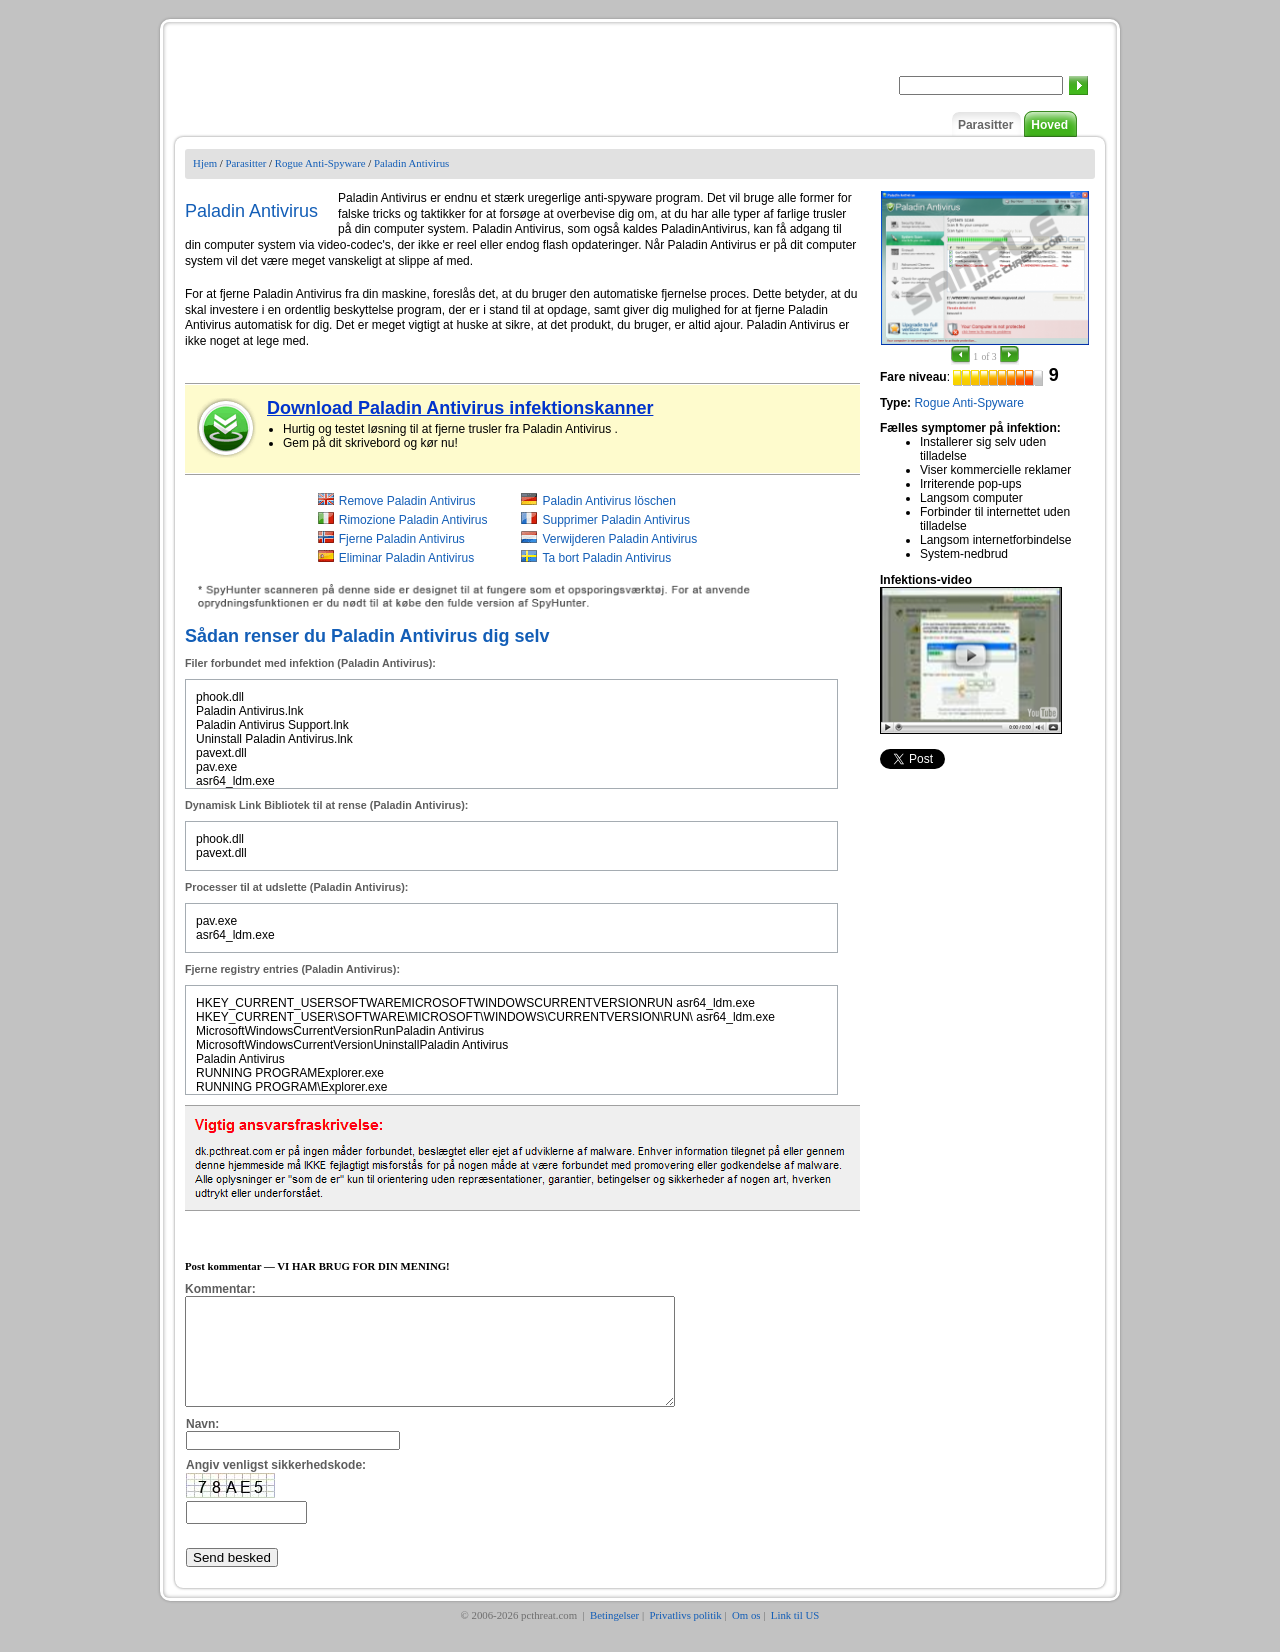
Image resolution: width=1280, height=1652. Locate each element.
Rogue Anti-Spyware (320, 163)
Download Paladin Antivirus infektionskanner (460, 408)
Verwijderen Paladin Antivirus (619, 539)
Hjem (205, 163)
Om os (746, 1636)
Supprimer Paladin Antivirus (615, 520)
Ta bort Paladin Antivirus (606, 558)
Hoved (1049, 125)
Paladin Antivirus (411, 163)
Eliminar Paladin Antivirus (406, 558)
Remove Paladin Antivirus (407, 501)
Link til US (795, 1636)
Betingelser (614, 1636)
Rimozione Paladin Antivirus (413, 520)
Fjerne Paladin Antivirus (402, 539)
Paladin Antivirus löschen (608, 501)
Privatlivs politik (685, 1636)
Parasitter (985, 125)
